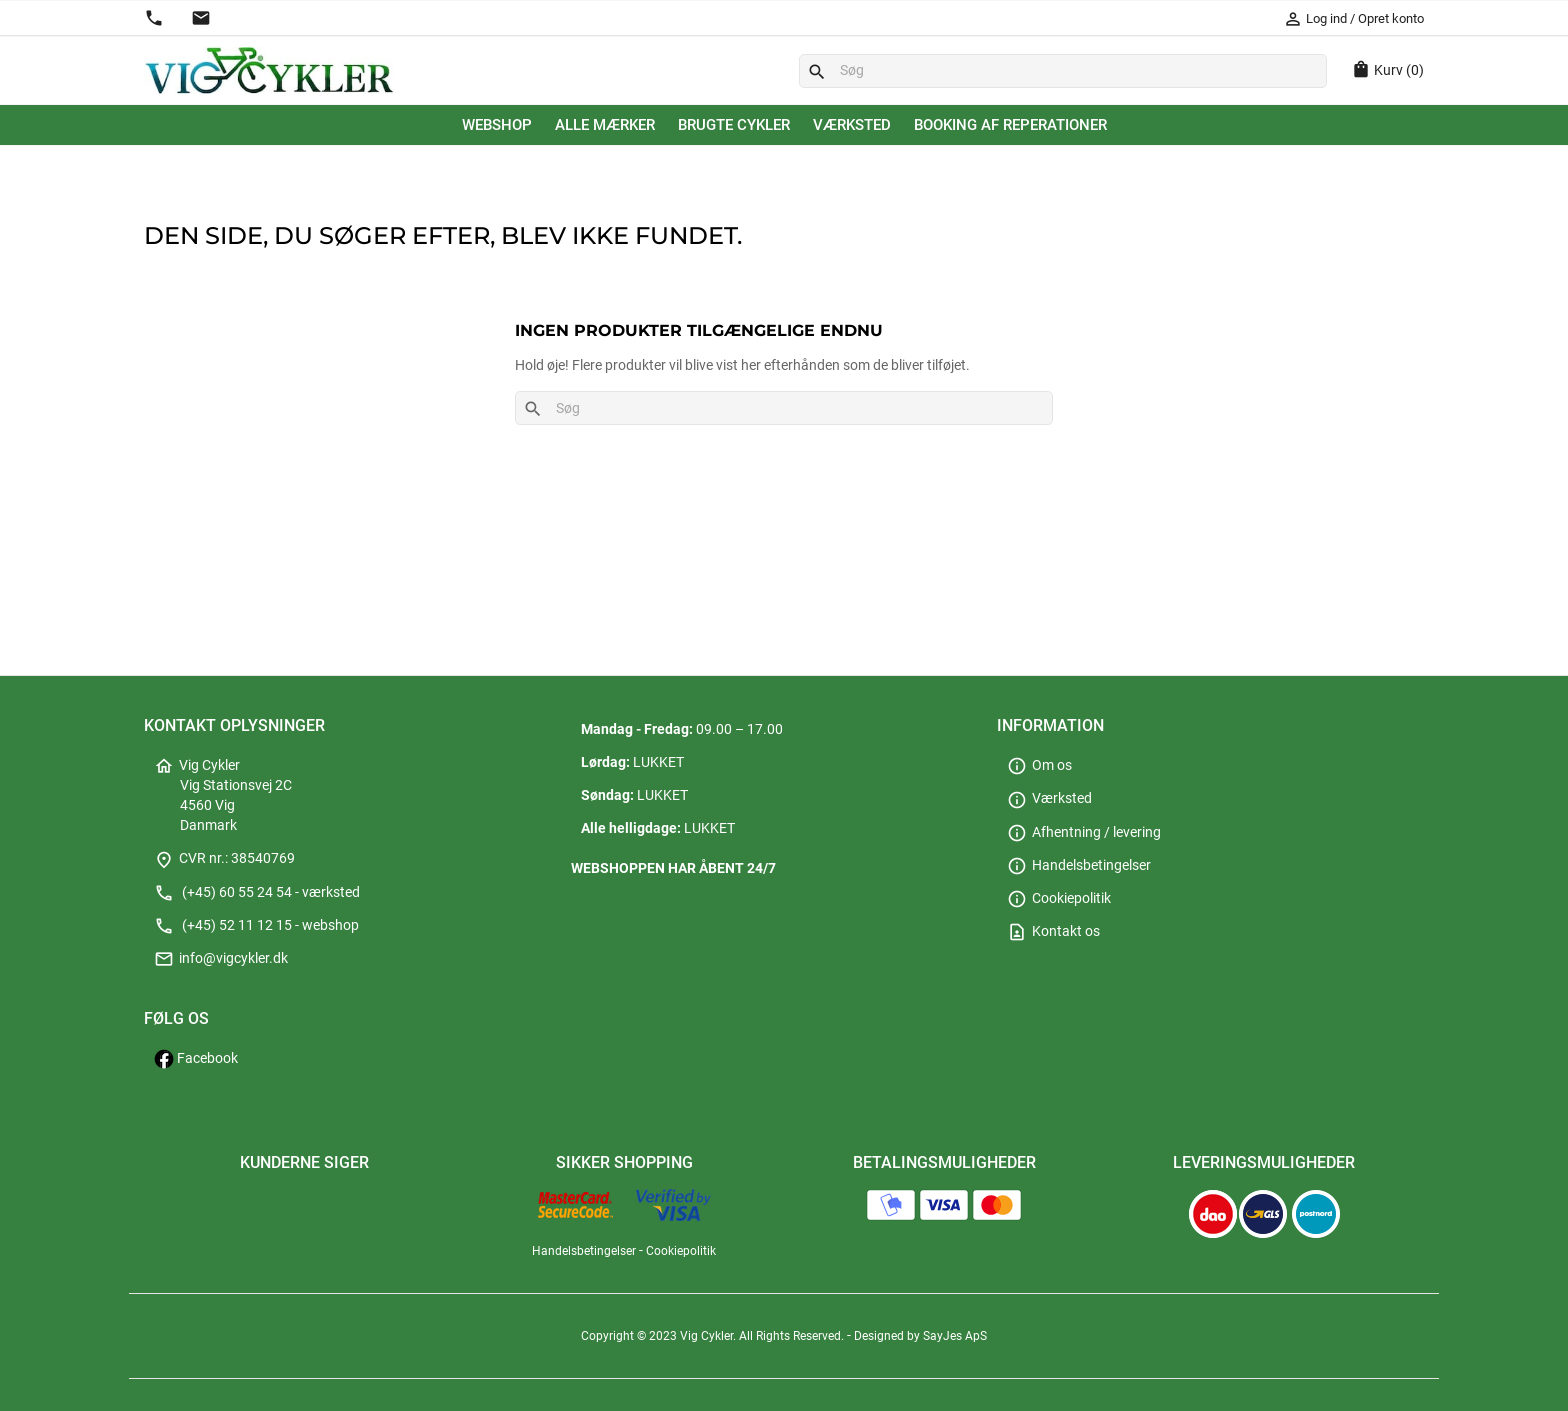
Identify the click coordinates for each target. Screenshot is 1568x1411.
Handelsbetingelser (1079, 865)
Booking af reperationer (1010, 125)
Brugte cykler (734, 125)
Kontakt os (1053, 931)
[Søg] (1063, 71)
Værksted (852, 125)
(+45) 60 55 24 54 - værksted (257, 892)
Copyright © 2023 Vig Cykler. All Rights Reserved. (714, 1336)
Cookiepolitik (1059, 898)
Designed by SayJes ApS (920, 1336)
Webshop (497, 125)
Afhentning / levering (1084, 832)
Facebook (196, 1058)
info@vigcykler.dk (221, 958)
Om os (1039, 765)
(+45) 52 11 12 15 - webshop (256, 925)
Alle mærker (605, 125)
